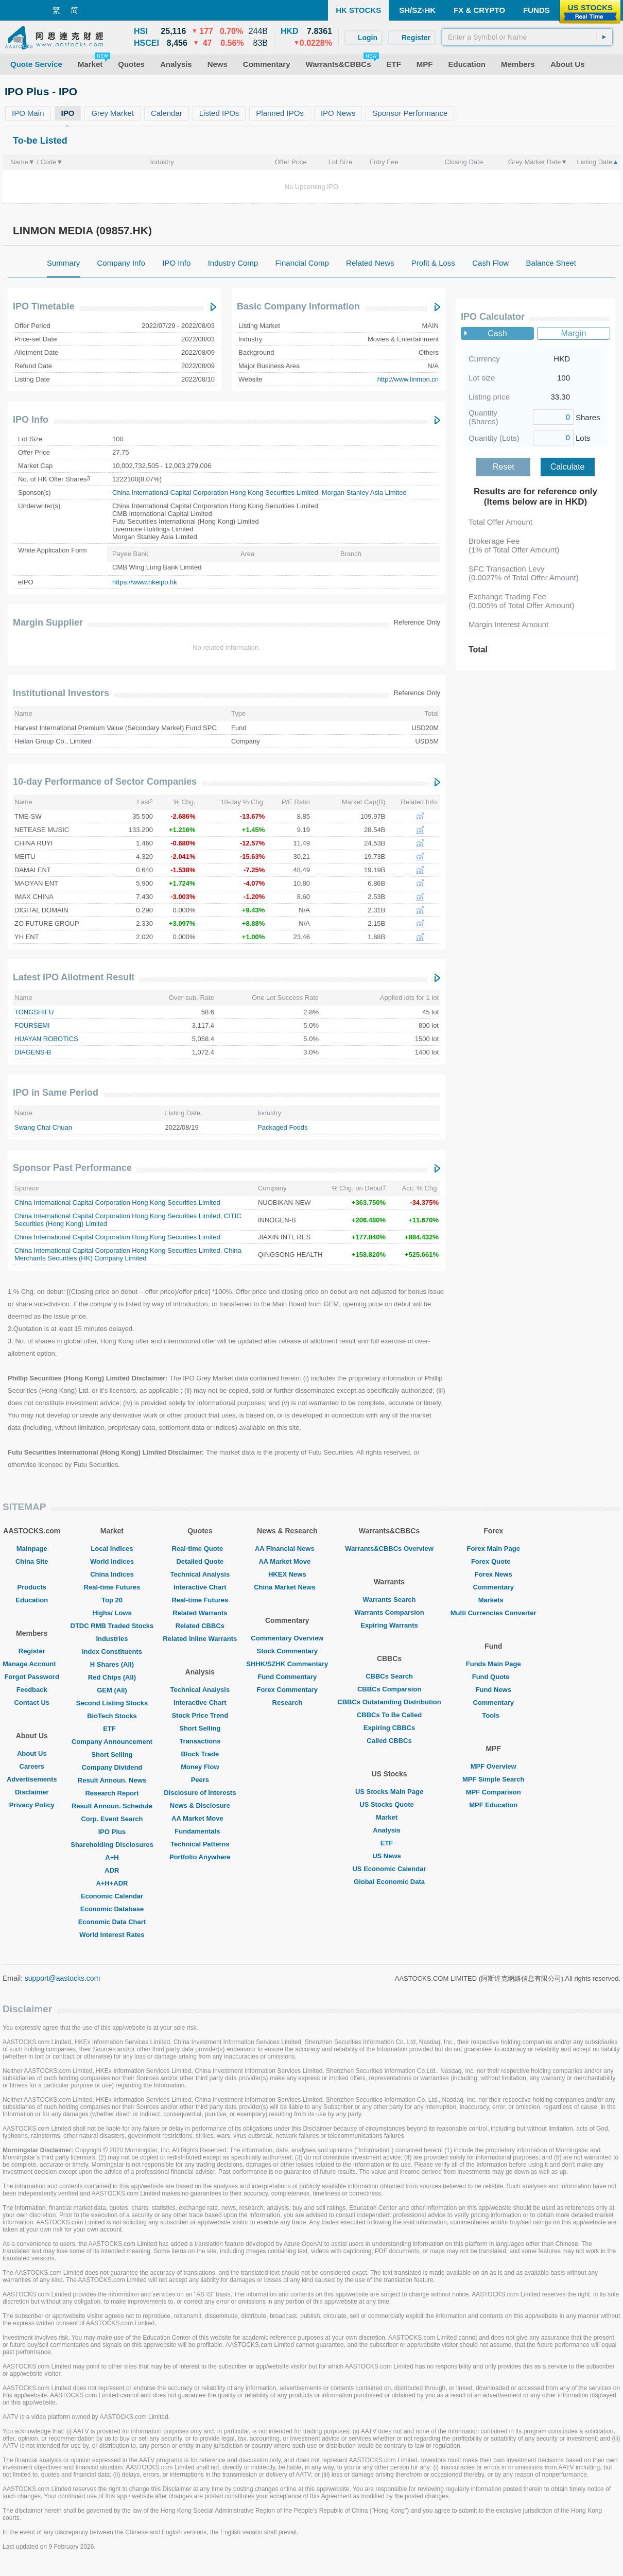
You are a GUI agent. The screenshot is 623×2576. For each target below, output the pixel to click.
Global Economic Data (389, 1882)
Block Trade (200, 1754)
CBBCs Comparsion (389, 1689)
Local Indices (112, 1548)
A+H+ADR (112, 1883)
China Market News (287, 1587)
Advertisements (32, 1779)
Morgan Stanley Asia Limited (364, 492)
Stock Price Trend (199, 1715)
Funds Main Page (493, 1664)
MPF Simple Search (493, 1779)
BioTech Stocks (112, 1716)
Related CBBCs (200, 1626)
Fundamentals (200, 1831)
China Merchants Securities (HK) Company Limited (127, 1254)
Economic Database (112, 1909)
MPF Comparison (493, 1792)
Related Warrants (199, 1613)
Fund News (493, 1689)
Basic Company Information (298, 306)
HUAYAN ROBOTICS (46, 1039)
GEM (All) (112, 1690)
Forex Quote (493, 1561)
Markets (493, 1600)
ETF (112, 1729)
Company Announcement (112, 1741)
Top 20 (112, 1600)
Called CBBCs (389, 1740)
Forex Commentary (287, 1689)
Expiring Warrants (389, 1625)
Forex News (493, 1574)
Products (32, 1587)
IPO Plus (112, 1832)
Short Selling (111, 1754)
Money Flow (200, 1767)
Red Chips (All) (112, 1677)
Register (32, 1651)
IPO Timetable (44, 306)
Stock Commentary (287, 1651)
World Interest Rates (111, 1935)
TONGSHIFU (34, 1012)
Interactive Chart (200, 1587)
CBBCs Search (389, 1676)
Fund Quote (493, 1677)
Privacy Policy (32, 1805)
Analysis (389, 1830)
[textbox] (527, 37)
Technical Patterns (200, 1844)
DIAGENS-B (32, 1052)
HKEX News (287, 1574)
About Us (32, 1753)
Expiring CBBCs (389, 1728)
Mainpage (31, 1548)
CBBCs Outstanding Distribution (389, 1702)
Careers (32, 1766)
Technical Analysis (200, 1574)
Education (31, 1600)
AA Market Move (200, 1818)
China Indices (112, 1574)
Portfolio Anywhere (200, 1857)
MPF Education (493, 1805)
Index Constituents (112, 1651)
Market (389, 1817)
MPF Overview (493, 1766)
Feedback (31, 1689)
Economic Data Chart (112, 1922)
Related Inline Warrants (200, 1639)
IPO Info (30, 419)
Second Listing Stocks (112, 1703)
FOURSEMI (32, 1025)
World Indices (112, 1561)
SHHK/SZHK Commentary (287, 1664)
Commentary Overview (287, 1638)
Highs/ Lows (112, 1613)
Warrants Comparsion (389, 1612)
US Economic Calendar (389, 1869)
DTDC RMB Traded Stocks (112, 1626)
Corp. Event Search (112, 1819)
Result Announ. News (112, 1780)
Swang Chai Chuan (43, 1127)
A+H (111, 1857)
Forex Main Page (493, 1548)
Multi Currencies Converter (494, 1613)
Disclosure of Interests (200, 1792)
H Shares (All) (112, 1664)
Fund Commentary (287, 1677)
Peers (200, 1780)
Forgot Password (32, 1677)
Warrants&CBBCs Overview (389, 1548)
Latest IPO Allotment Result (73, 977)
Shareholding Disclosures (112, 1844)
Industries (112, 1639)
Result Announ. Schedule (112, 1806)
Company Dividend (112, 1767)
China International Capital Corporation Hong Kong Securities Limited (215, 492)
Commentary (493, 1587)
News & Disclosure (200, 1805)
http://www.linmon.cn (408, 379)
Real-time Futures (112, 1587)
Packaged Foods (282, 1127)
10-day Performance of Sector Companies (105, 781)
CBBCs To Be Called (389, 1715)
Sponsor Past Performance (72, 1168)
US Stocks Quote (389, 1804)
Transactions (199, 1741)
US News (389, 1856)
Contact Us (31, 1702)
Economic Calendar (112, 1896)
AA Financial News (287, 1548)
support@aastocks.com (62, 1978)
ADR (112, 1870)
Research (287, 1702)
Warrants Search (389, 1599)
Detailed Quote (199, 1561)
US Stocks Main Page (389, 1791)
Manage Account (32, 1664)
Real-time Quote (200, 1548)
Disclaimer (32, 1792)
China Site (31, 1561)
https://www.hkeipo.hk (144, 582)
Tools (493, 1715)
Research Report (112, 1793)
